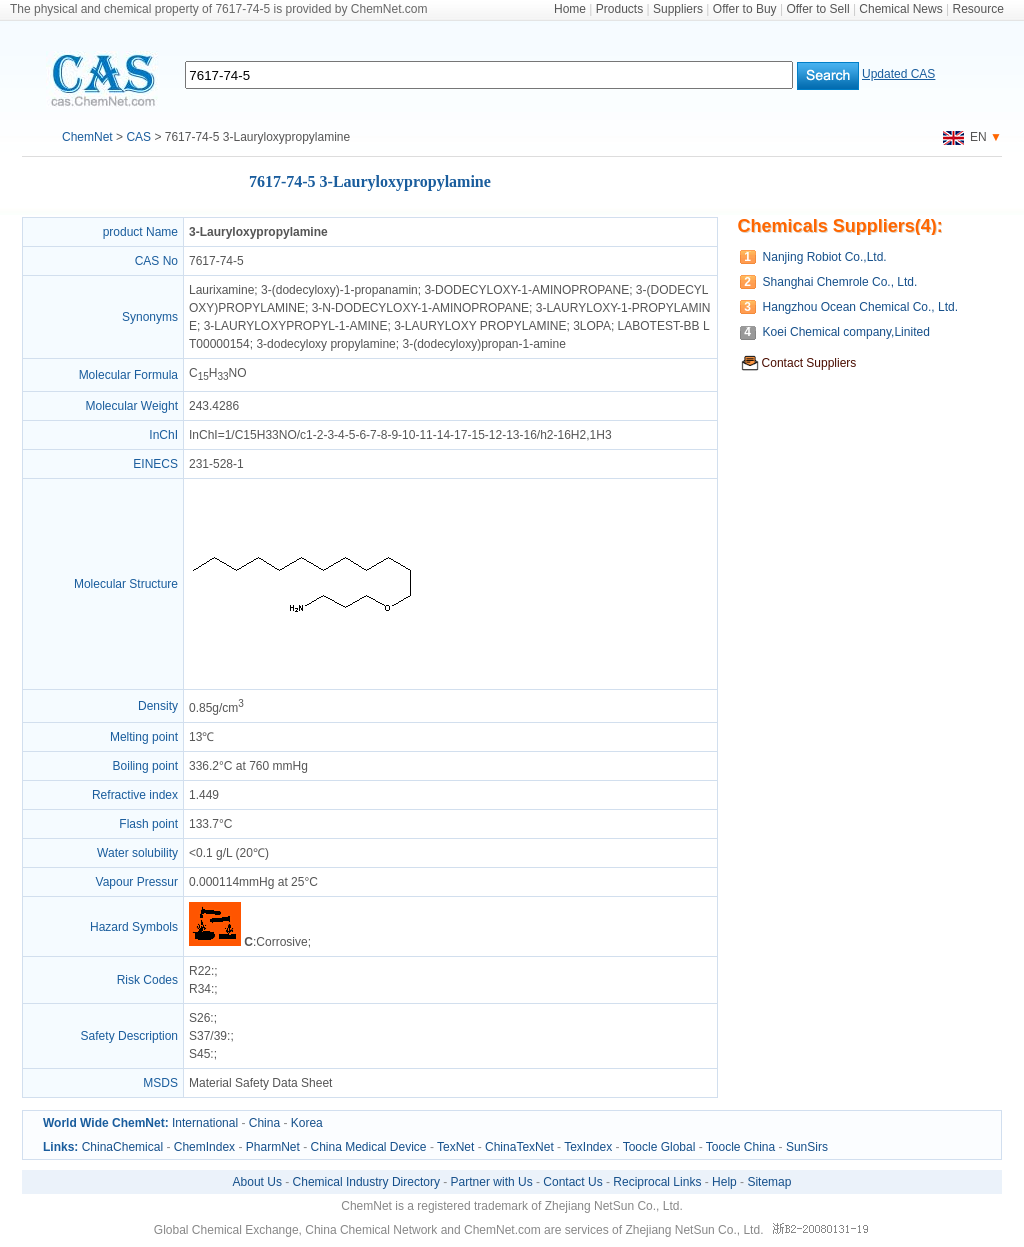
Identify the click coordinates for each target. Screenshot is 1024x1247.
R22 (200, 971)
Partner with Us (492, 1182)
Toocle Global (659, 1147)
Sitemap (769, 1182)
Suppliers (678, 9)
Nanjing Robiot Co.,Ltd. (825, 257)
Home (570, 9)
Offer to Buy (745, 9)
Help (724, 1182)
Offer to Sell (817, 9)
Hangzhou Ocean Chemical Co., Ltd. (860, 307)
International (205, 1123)
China (264, 1123)
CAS (138, 137)
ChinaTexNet (519, 1147)
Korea (307, 1123)
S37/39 (208, 1036)
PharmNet (273, 1147)
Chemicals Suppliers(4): (840, 226)
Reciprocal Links (657, 1182)
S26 (199, 1018)
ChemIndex (204, 1147)
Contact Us (572, 1182)
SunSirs (807, 1147)
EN (965, 137)
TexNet (455, 1147)
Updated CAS (898, 74)
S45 (199, 1054)
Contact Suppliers (809, 363)
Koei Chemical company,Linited (846, 332)
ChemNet (87, 137)
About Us (257, 1182)
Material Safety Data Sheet (260, 1083)
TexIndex (588, 1147)
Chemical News (900, 9)
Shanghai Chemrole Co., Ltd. (840, 282)
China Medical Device (368, 1147)
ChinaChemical (122, 1147)
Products (619, 9)
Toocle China (740, 1147)
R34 (200, 989)
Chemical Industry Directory (366, 1182)
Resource (978, 9)
